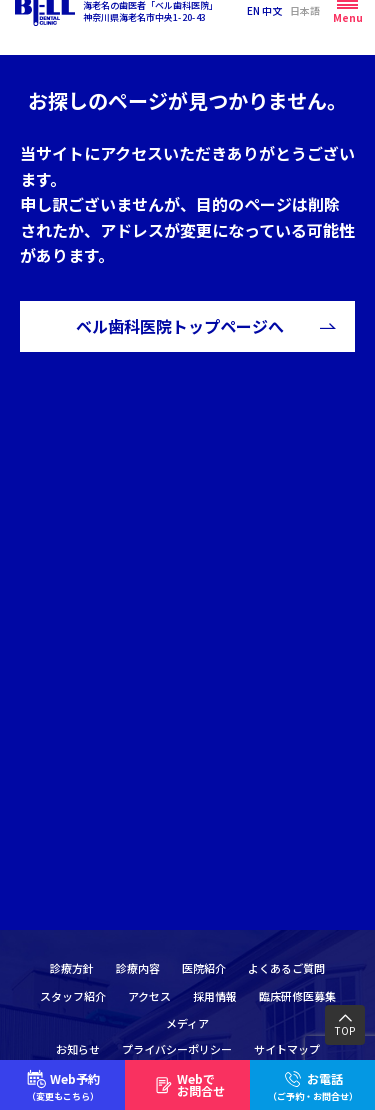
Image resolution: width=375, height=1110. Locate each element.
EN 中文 (264, 27)
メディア (187, 1023)
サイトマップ (287, 1049)
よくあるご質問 (286, 968)
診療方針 (72, 968)
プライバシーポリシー (177, 1049)
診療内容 (138, 968)
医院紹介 (204, 968)
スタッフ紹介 (73, 996)
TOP (345, 1030)
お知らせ (78, 1049)
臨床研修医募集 (297, 996)
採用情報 (215, 996)
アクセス (149, 996)
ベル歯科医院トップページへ (180, 326)
